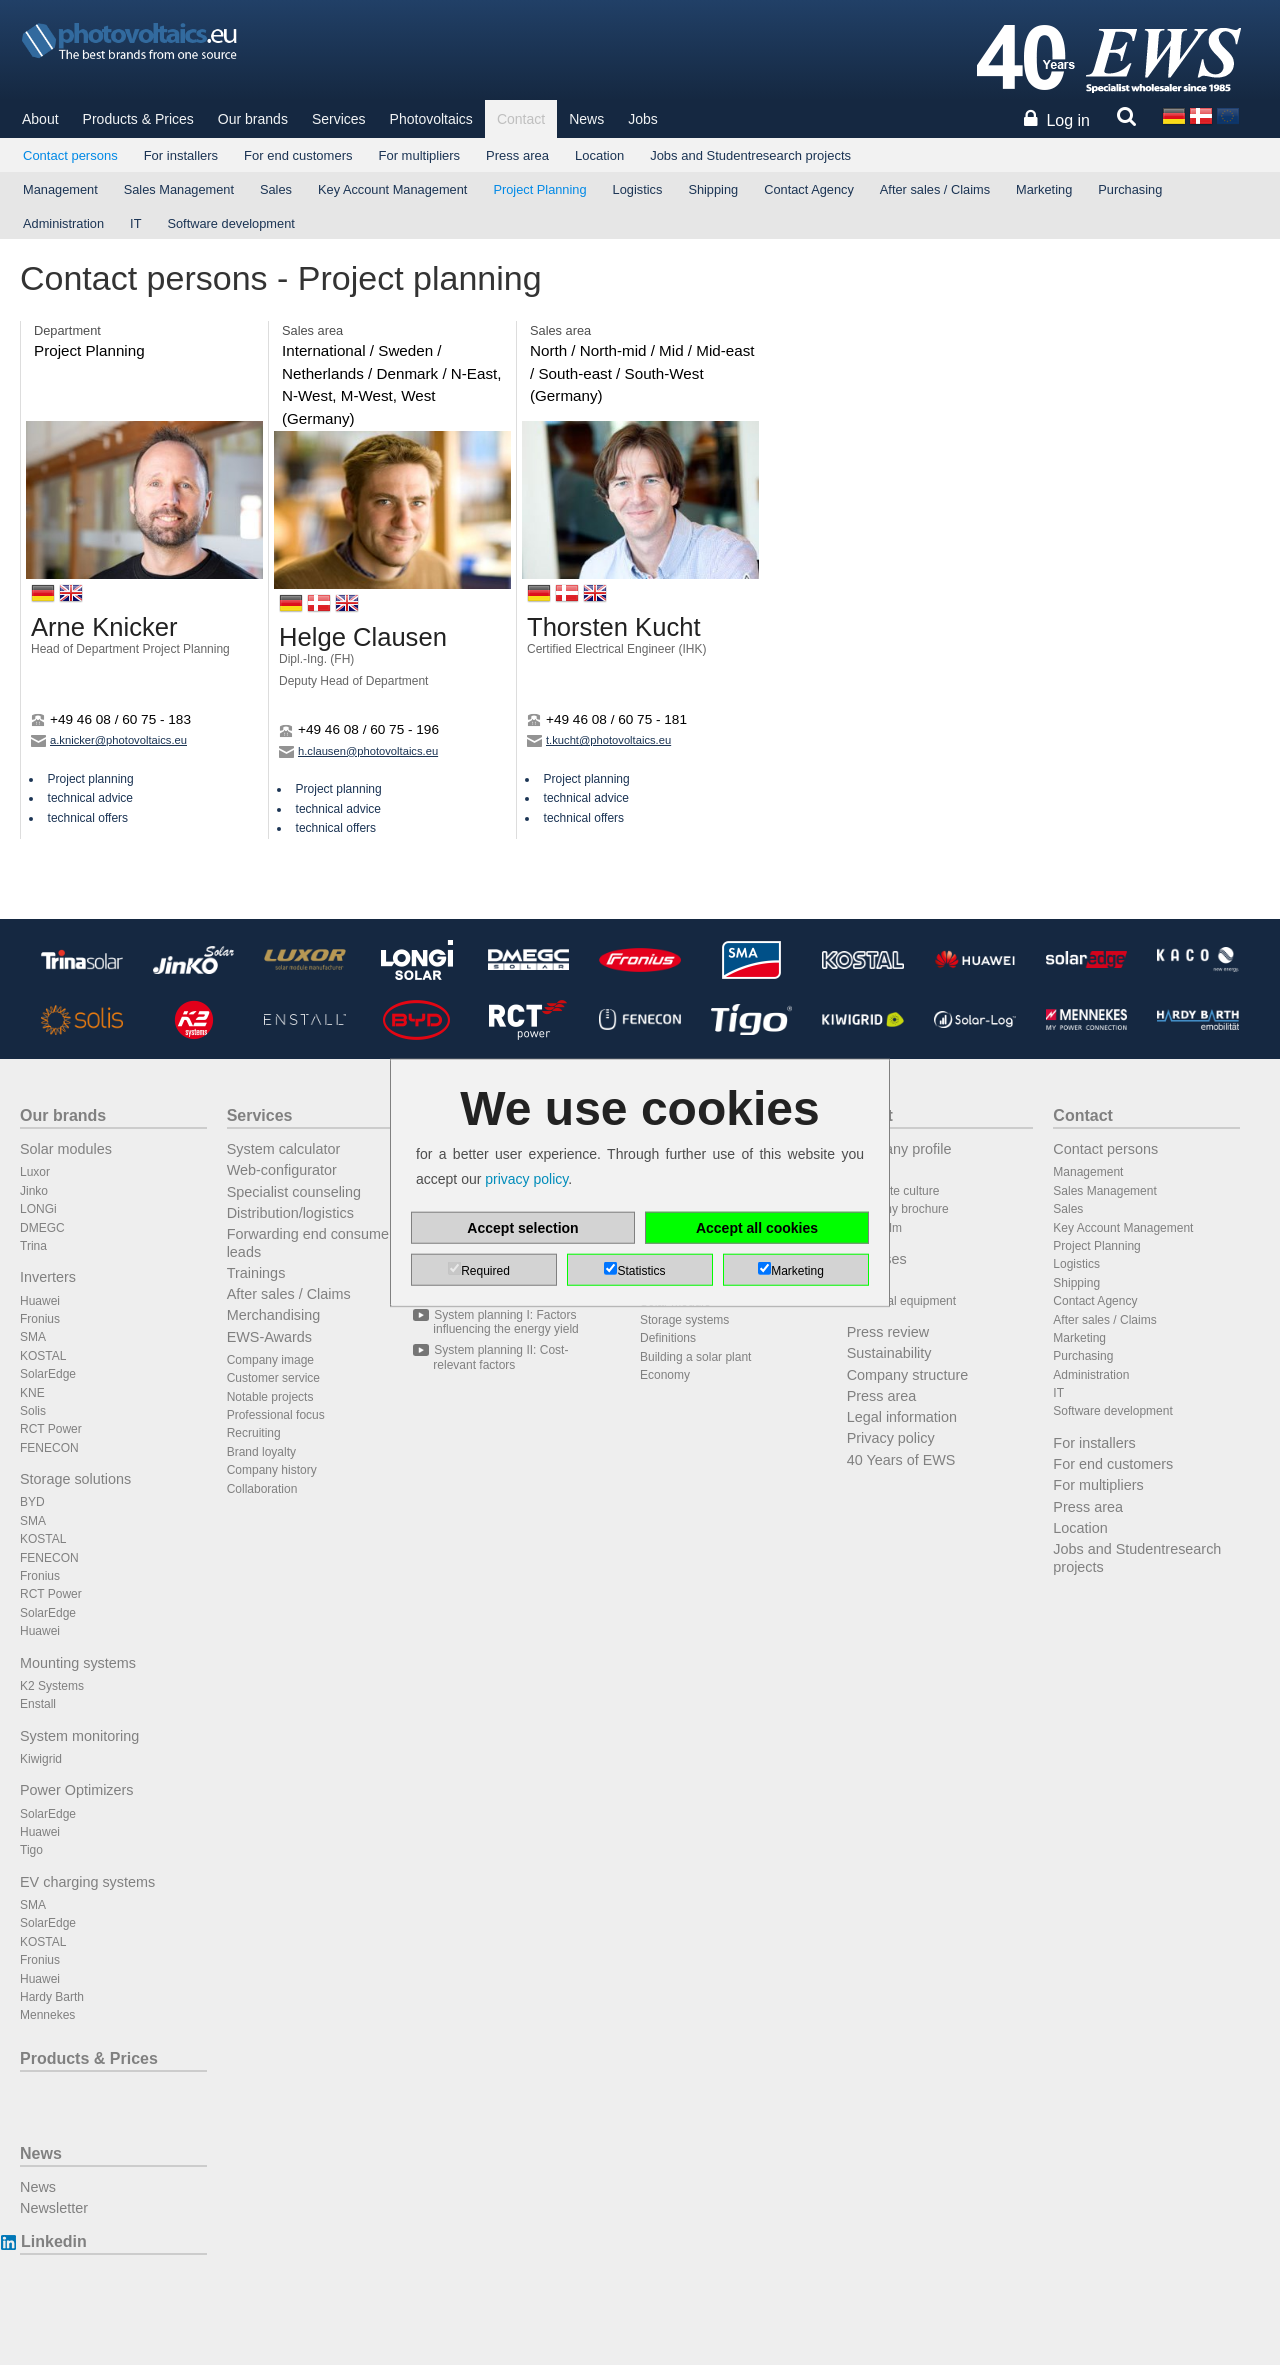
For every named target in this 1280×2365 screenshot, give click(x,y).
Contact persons (70, 155)
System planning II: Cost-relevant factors (500, 1357)
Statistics (641, 1271)
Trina (33, 1246)
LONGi (38, 1209)
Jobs (643, 119)
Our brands (253, 119)
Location (599, 155)
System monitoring (79, 1736)
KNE (32, 1393)
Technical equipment (901, 1301)
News (586, 119)
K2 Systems (52, 1686)
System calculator (284, 1149)
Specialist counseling (294, 1192)
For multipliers (419, 155)
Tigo (31, 1850)
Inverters (48, 1277)
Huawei (40, 1301)
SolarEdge (48, 1374)
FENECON (49, 1448)
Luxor (35, 1172)
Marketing (1044, 189)
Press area (517, 155)
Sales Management (179, 189)
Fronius (40, 1319)
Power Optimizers (77, 1790)
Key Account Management (392, 189)
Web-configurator (282, 1170)
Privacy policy (891, 1438)
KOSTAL (43, 1356)
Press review (888, 1332)
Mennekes (47, 2015)
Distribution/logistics (290, 1213)
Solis (33, 1411)
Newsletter (54, 2208)
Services (339, 119)
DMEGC (42, 1228)
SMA (33, 1337)
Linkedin (53, 2241)
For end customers (298, 155)
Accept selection (522, 1228)
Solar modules (66, 1149)
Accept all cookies (757, 1228)
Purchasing (1130, 189)
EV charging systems (87, 1882)
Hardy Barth (52, 1997)
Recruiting (254, 1433)
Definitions (668, 1338)
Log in (1068, 120)
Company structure (908, 1375)
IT (135, 223)
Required (485, 1271)
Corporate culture (893, 1191)
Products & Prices (138, 119)
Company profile (899, 1149)
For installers (181, 155)
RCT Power (51, 1429)
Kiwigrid (41, 1759)
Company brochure (898, 1209)
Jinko (34, 1191)
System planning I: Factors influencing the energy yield (505, 1322)
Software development (230, 223)
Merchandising (274, 1315)
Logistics (638, 189)
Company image (270, 1360)
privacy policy (526, 1179)
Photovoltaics (431, 119)
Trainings (256, 1273)
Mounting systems (78, 1663)
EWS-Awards (269, 1337)
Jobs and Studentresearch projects (750, 155)
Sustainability (889, 1353)
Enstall (38, 1704)
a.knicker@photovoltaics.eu (109, 740)
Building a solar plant (695, 1357)
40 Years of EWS (901, 1460)
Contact (521, 119)
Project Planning (539, 189)
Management (60, 189)
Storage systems (684, 1320)
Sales (276, 189)
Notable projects (270, 1397)
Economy (665, 1375)
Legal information (902, 1417)
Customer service (273, 1378)
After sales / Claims (935, 189)
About (40, 119)
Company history (272, 1470)
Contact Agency (809, 189)
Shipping (713, 189)
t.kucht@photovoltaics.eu (599, 740)
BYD (32, 1502)
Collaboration (262, 1489)
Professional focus (276, 1415)
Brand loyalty (261, 1452)
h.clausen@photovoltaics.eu (358, 751)
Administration (63, 223)
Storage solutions (75, 1479)
